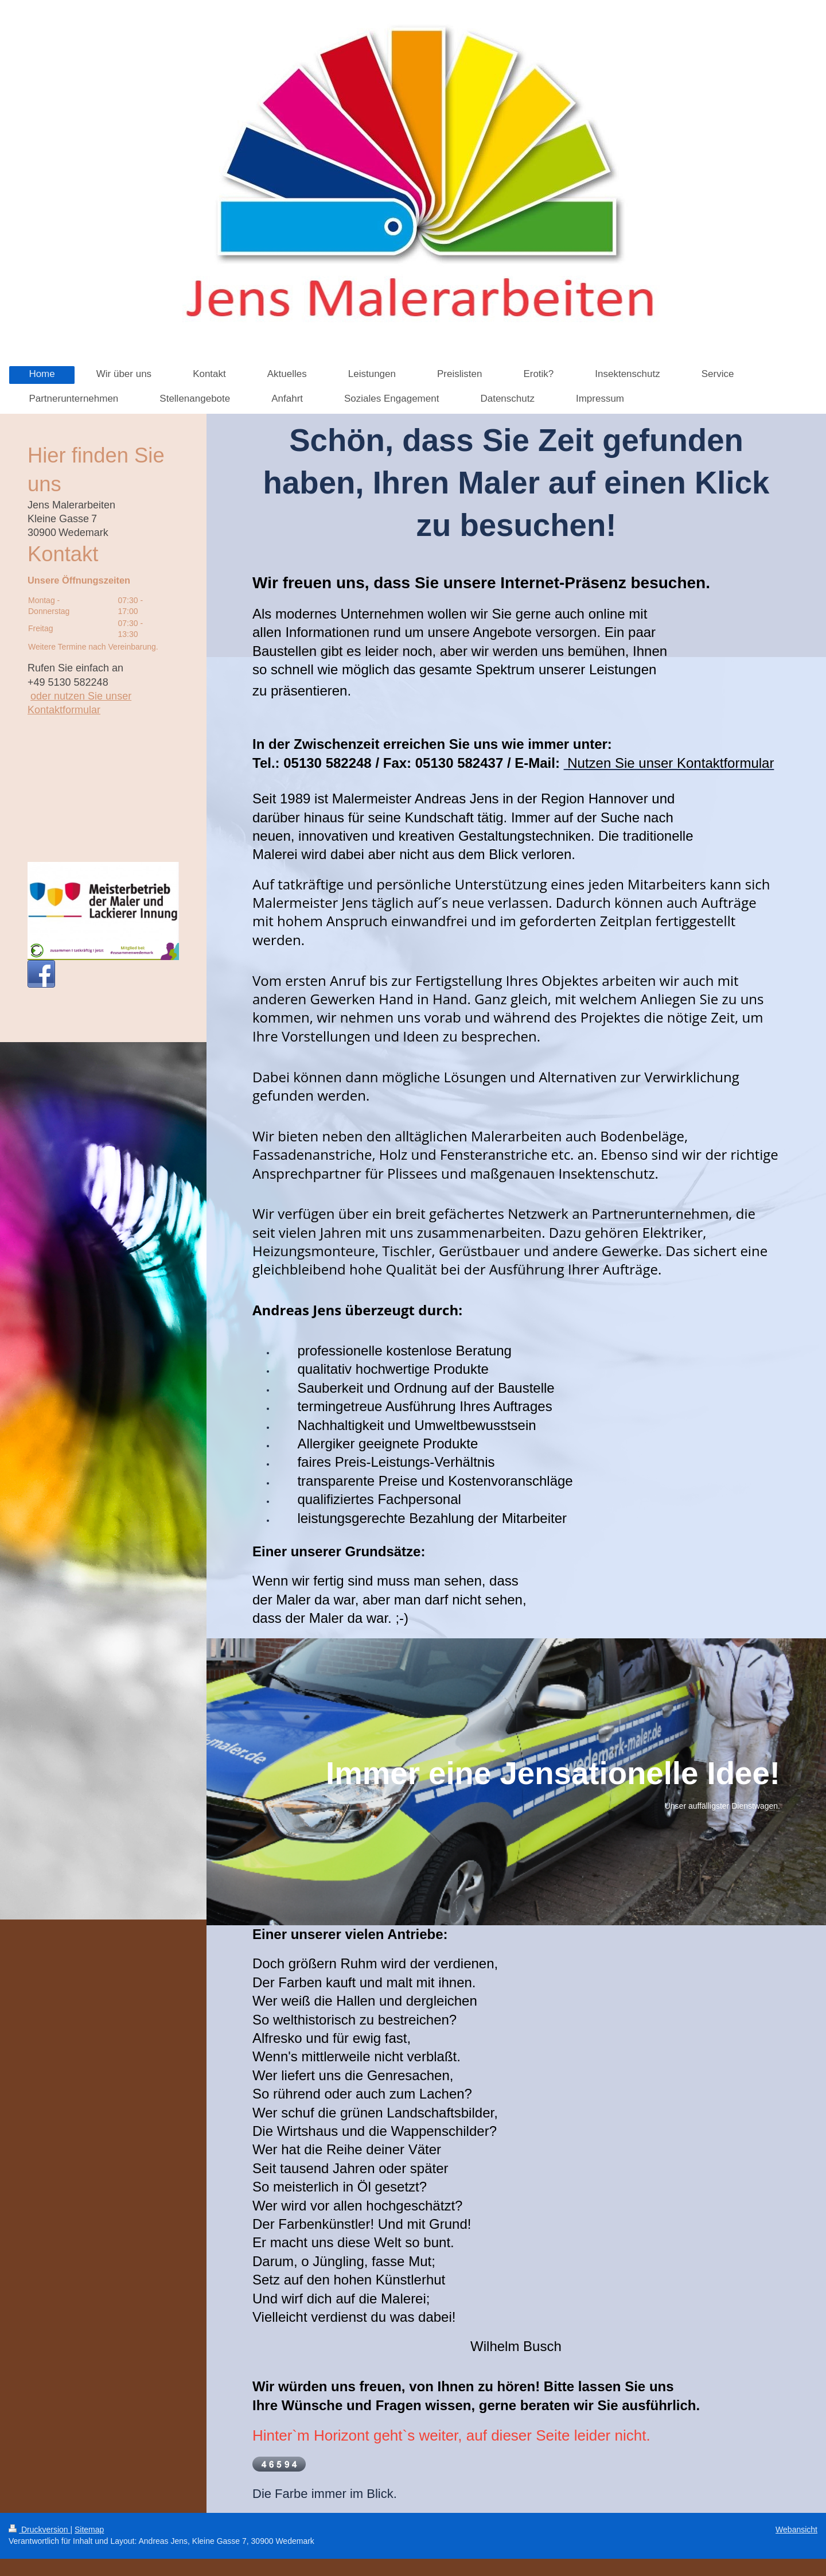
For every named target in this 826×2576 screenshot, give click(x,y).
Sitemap (89, 2529)
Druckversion (39, 2529)
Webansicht (796, 2529)
